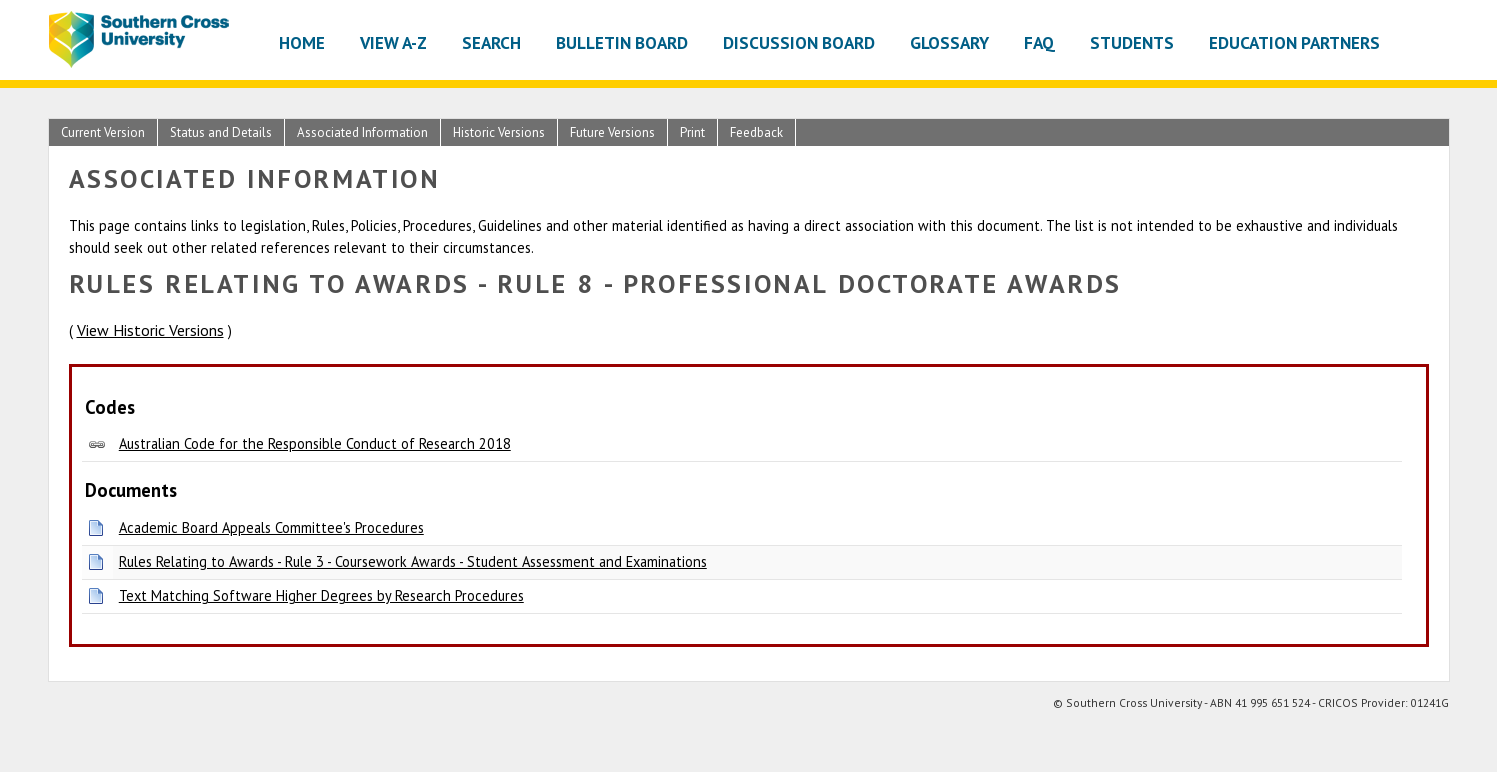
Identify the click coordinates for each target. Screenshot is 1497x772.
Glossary (949, 42)
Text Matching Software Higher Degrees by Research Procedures (321, 595)
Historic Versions (499, 132)
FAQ (1039, 42)
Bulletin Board (622, 42)
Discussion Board (799, 42)
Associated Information (362, 132)
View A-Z (393, 42)
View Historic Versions (150, 330)
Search (491, 42)
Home (302, 42)
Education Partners (1294, 42)
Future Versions (612, 132)
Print (692, 132)
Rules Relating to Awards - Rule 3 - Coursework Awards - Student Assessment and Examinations (413, 561)
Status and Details (221, 132)
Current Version (103, 132)
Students (1132, 42)
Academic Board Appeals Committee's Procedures (271, 527)
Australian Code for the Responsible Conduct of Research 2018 (315, 443)
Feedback (756, 132)
